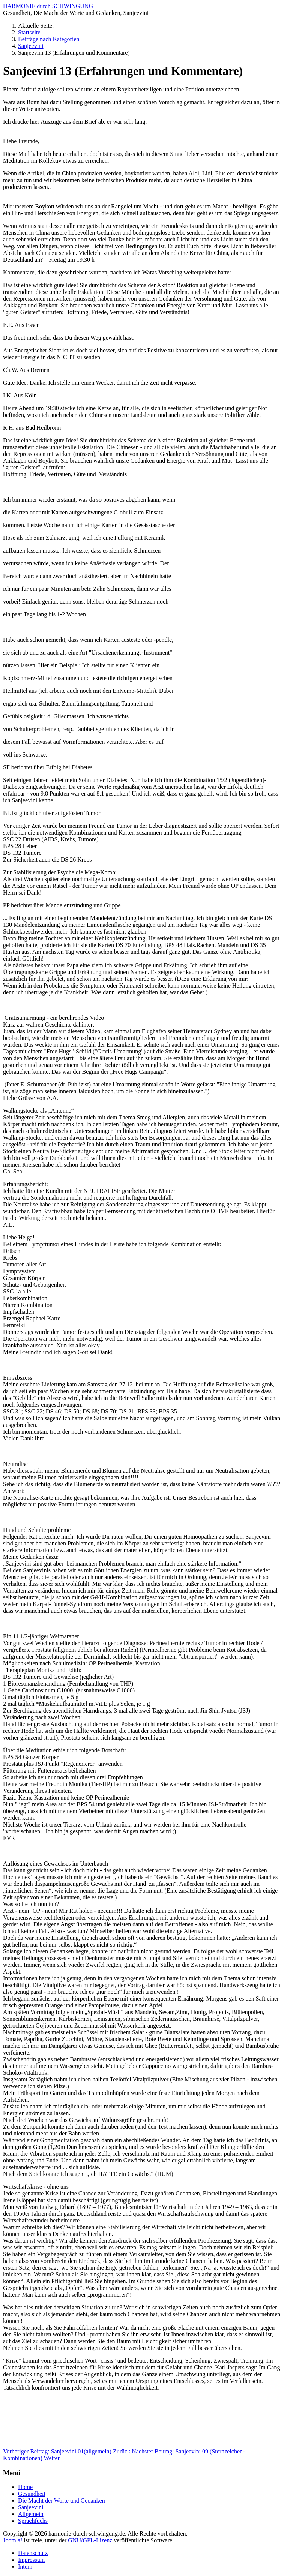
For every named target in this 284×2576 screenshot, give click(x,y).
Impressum (31, 2560)
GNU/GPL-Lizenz (90, 2540)
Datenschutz (33, 2553)
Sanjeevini (31, 2507)
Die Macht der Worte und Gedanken (61, 2500)
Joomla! (13, 2540)
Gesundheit (31, 2494)
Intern (25, 2566)
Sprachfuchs (33, 2521)
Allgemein (31, 2514)
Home (25, 2487)
